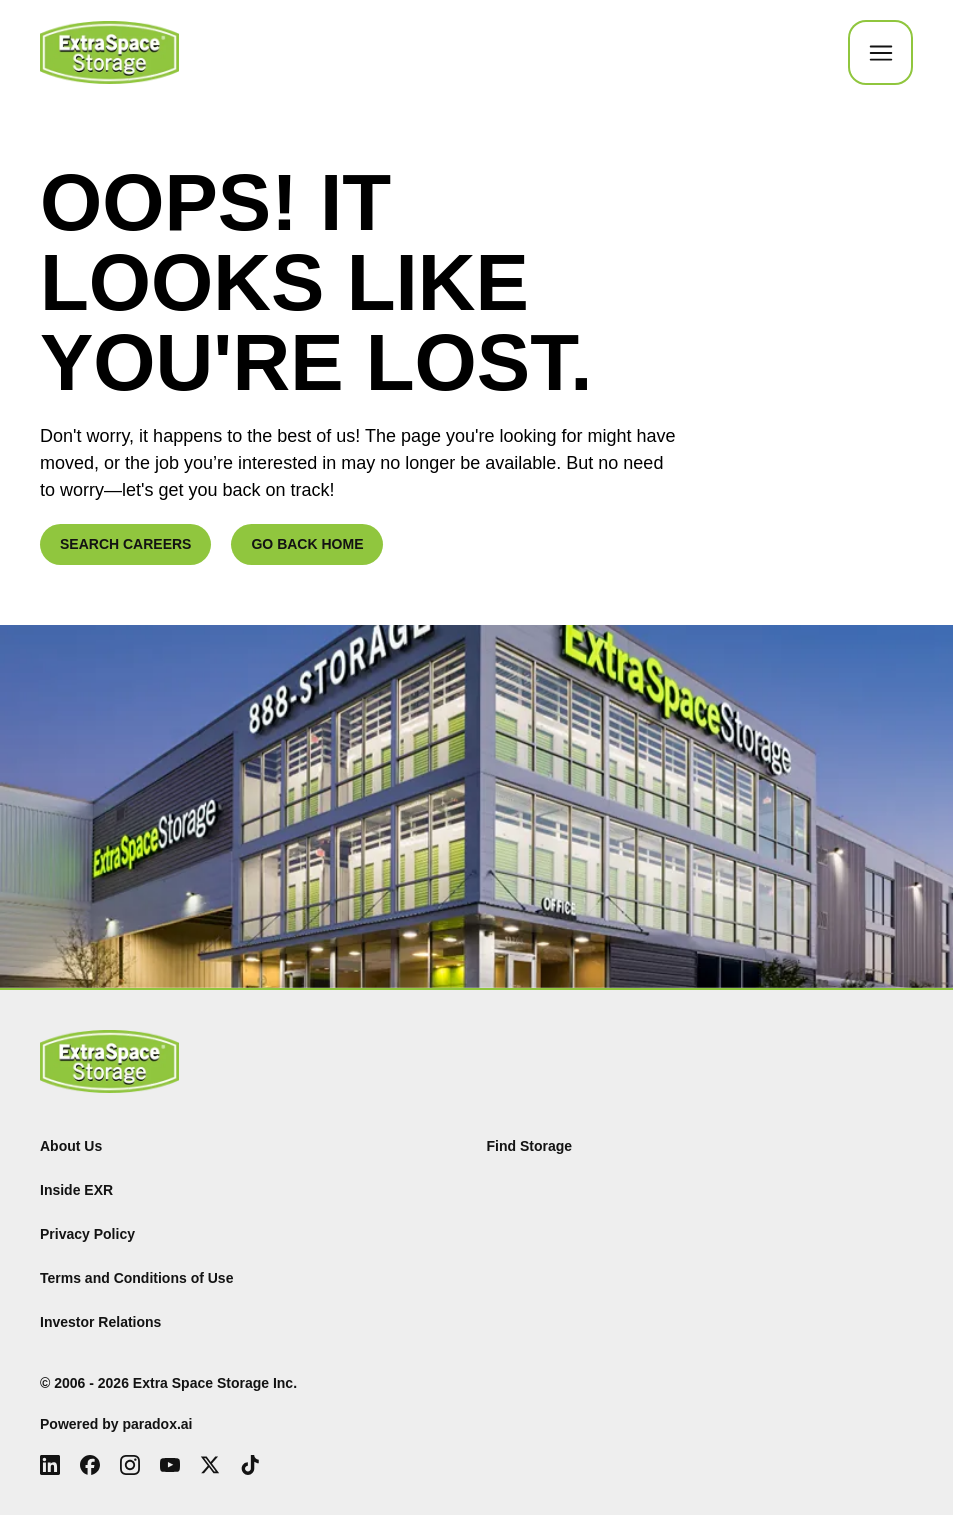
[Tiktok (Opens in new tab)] (250, 1465)
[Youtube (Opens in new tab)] (170, 1465)
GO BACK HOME (307, 544)
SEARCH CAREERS (125, 544)
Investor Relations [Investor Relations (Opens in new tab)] (100, 1322)
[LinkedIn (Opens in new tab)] (50, 1465)
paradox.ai (157, 1424)
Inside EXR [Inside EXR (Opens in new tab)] (76, 1190)
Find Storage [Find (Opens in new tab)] (530, 1146)
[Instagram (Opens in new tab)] (130, 1465)
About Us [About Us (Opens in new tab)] (71, 1146)
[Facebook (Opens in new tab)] (90, 1465)
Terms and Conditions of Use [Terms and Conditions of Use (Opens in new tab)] (136, 1278)
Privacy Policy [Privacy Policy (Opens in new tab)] (87, 1234)
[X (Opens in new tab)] (210, 1465)
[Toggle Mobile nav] (880, 52)
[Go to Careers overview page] (109, 52)
